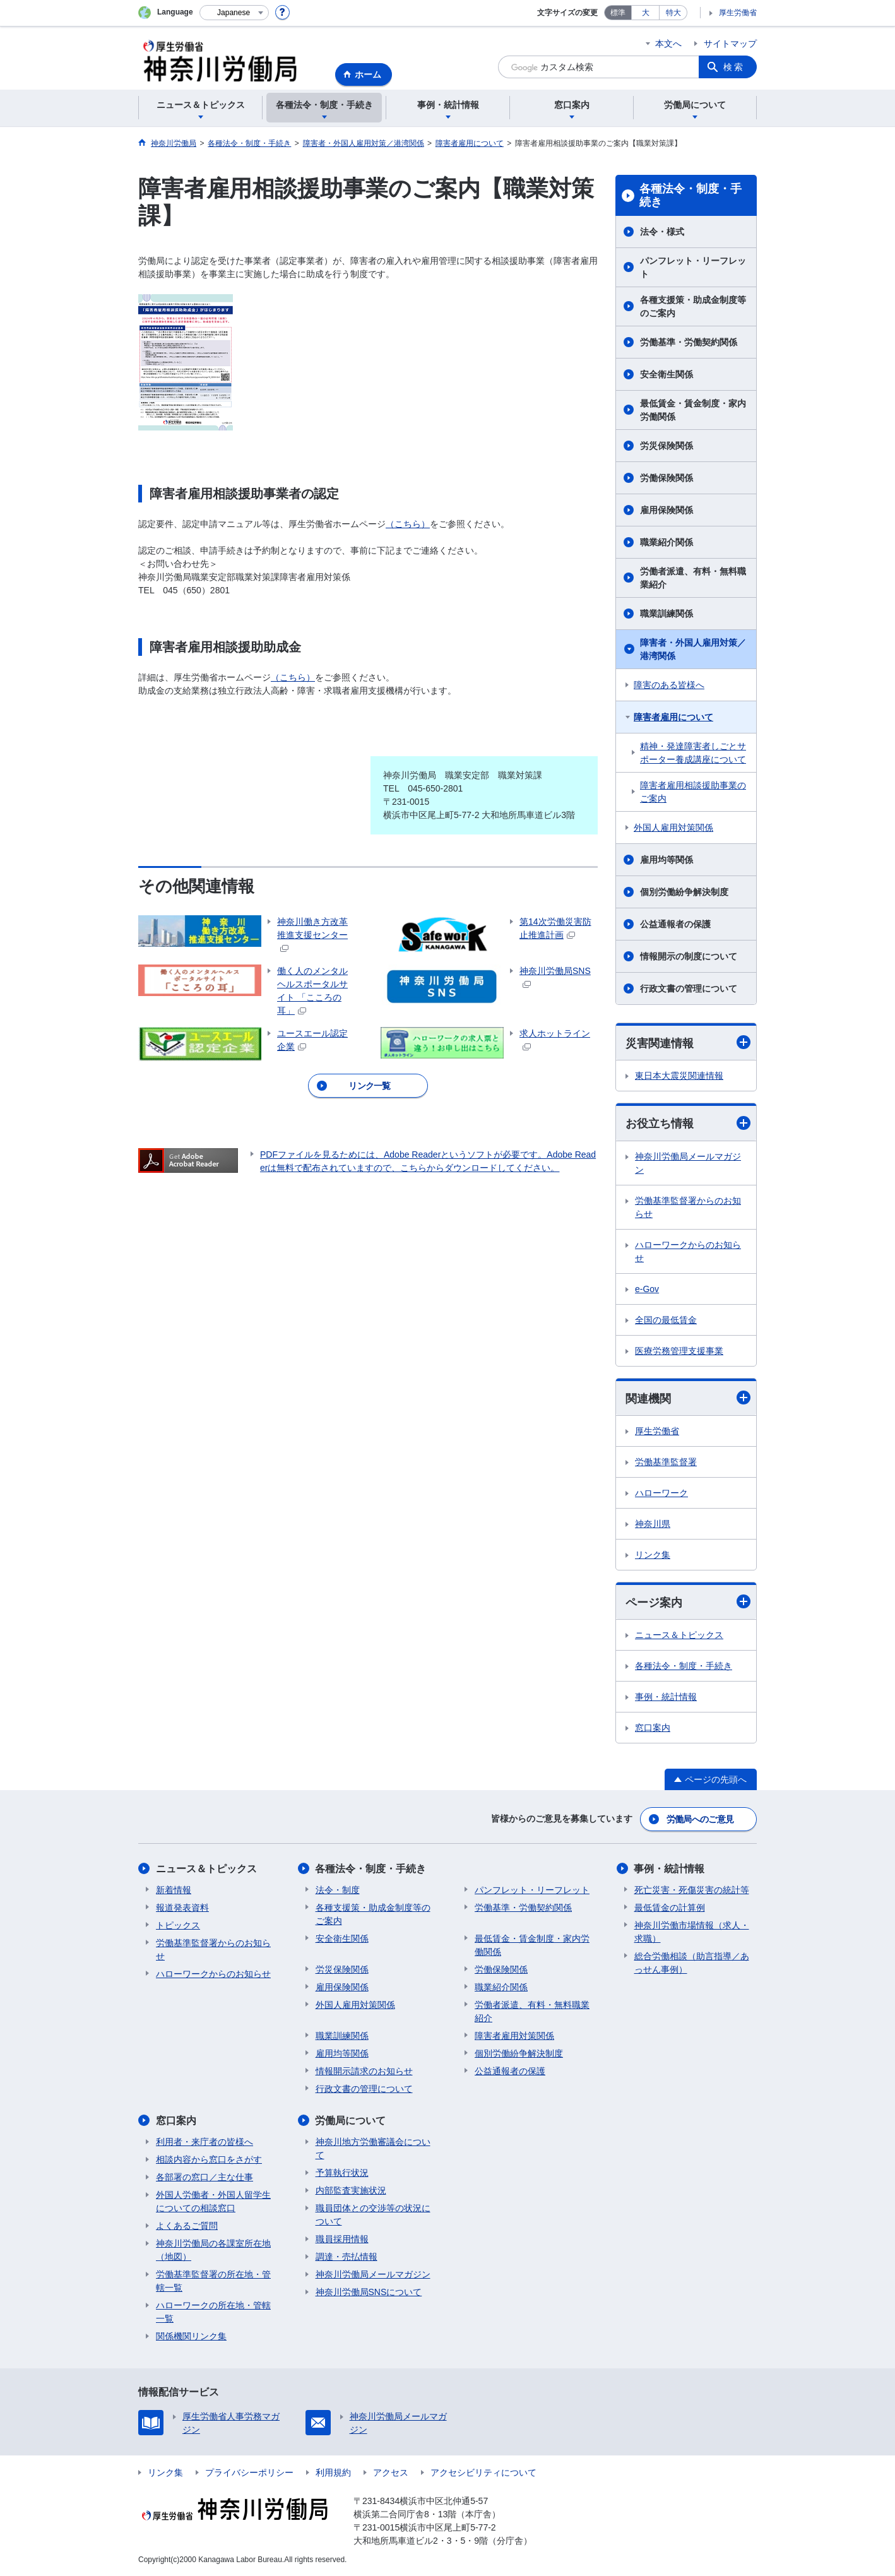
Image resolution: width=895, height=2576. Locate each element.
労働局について (351, 2120)
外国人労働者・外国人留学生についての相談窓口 (213, 2201)
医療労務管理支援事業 (679, 1351)
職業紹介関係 (666, 542)
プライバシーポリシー (249, 2472)
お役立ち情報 (687, 1123)
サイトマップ (730, 43)
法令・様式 (662, 232)
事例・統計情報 (666, 1697)
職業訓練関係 (666, 613)
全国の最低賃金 (666, 1320)
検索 (734, 67)
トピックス (178, 1925)
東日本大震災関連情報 (679, 1076)
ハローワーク (661, 1493)
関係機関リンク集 (191, 2336)
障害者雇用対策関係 (514, 2036)
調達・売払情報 (346, 2257)
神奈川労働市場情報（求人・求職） (691, 1932)
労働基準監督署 (666, 1462)
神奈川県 (652, 1524)
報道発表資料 (182, 1907)
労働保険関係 (666, 478)
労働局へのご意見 (700, 1819)
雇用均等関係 (666, 860)
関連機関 (687, 1398)
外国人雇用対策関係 (673, 827)
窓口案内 (652, 1728)
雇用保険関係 (666, 510)
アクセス (390, 2472)
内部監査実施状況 (351, 2190)
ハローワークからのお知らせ (688, 1251)
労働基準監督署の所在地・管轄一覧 (213, 2281)
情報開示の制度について (688, 956)
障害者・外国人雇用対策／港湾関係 (693, 649)
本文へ (668, 43)
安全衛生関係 (666, 374)
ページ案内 (687, 1601)
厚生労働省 (738, 12)
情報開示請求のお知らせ (364, 2071)
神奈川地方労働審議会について (373, 2148)
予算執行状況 (342, 2173)
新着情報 (173, 1890)
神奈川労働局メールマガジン (688, 1163)
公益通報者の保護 (675, 924)
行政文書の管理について (688, 988)
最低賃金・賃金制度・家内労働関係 (693, 410)
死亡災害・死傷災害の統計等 (691, 1890)
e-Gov (647, 1289)
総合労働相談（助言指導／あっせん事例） (691, 1962)
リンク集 (652, 1555)
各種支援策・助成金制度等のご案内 (693, 306)
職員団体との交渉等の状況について (373, 2214)
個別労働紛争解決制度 (684, 892)
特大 (673, 12)
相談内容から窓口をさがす (209, 2159)
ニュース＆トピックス (679, 1635)
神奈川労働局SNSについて (369, 2292)
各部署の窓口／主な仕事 (204, 2177)
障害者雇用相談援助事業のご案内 (693, 792)
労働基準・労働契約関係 (688, 342)
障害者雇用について (673, 717)
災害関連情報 (687, 1042)
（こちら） (408, 524)
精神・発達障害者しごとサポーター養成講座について (693, 752)
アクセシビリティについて (483, 2472)
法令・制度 (338, 1890)
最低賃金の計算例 (669, 1907)
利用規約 (333, 2472)
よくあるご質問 (187, 2226)
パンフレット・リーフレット (693, 267)
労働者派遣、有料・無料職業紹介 (693, 578)
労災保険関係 (666, 446)
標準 (617, 12)
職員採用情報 (342, 2239)
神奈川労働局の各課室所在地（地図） (213, 2250)
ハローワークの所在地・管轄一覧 (213, 2312)
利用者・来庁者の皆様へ (204, 2142)
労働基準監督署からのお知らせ (688, 1207)
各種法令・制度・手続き (690, 195)
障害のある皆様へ (669, 685)
